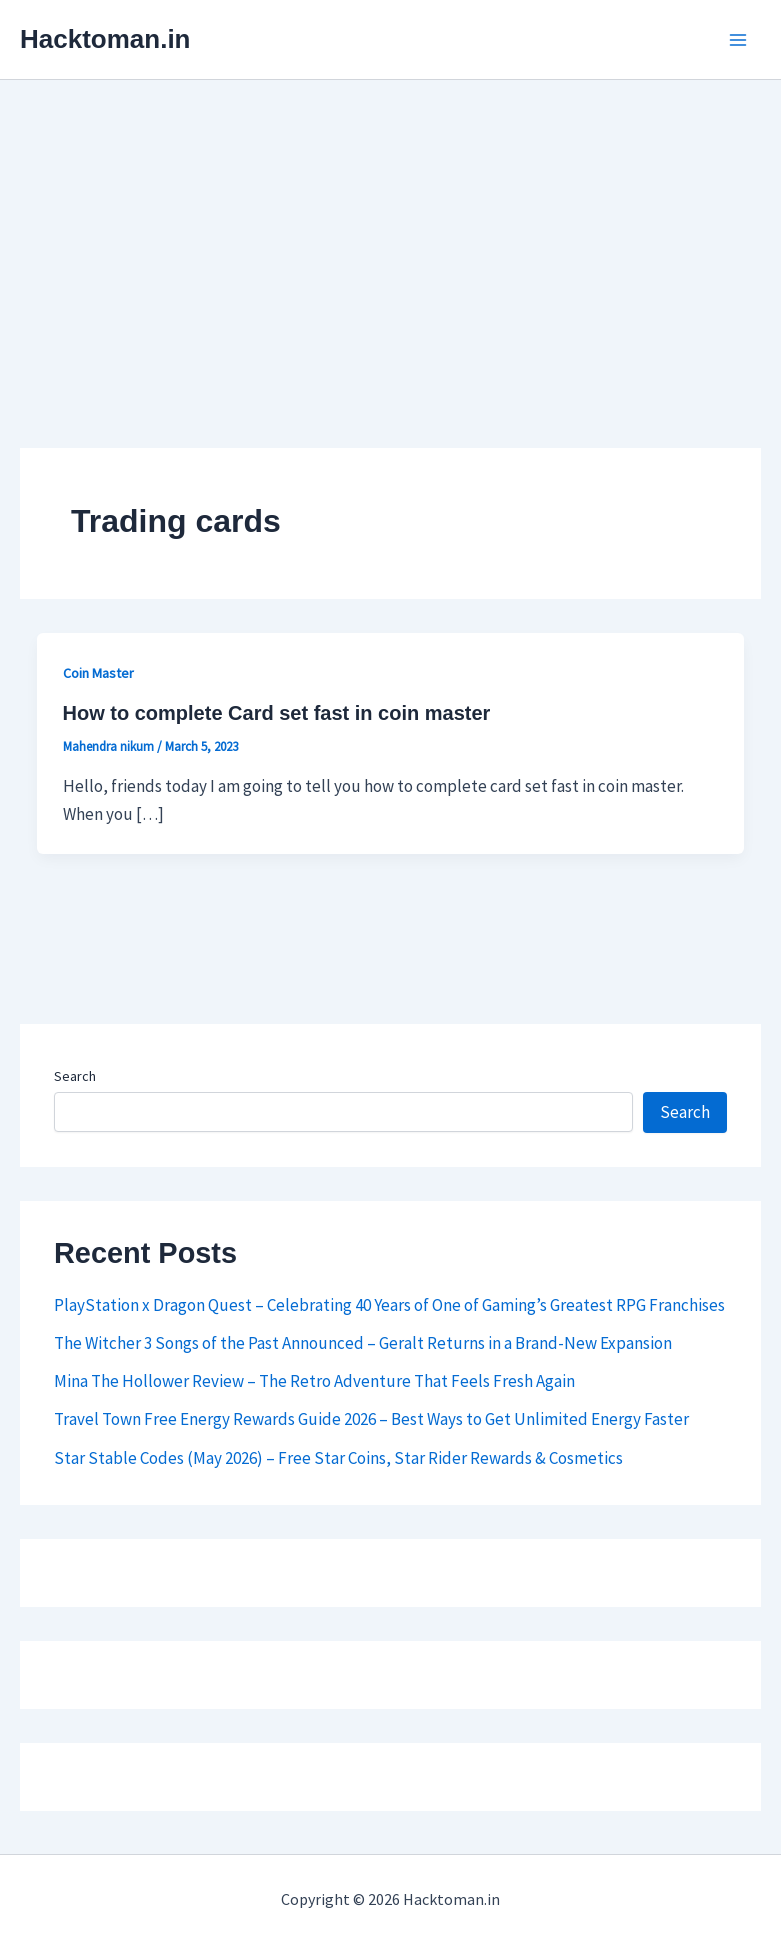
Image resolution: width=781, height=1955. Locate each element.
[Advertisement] (390, 230)
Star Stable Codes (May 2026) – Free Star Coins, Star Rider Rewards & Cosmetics (338, 1458)
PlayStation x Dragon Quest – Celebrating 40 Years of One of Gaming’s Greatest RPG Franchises (389, 1305)
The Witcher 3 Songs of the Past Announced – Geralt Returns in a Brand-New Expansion (363, 1343)
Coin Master (98, 673)
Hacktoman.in (105, 39)
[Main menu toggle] (739, 40)
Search (75, 1076)
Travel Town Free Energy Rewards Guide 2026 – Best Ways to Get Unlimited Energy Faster (371, 1419)
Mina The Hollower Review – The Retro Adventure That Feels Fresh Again (314, 1381)
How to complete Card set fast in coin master (277, 713)
